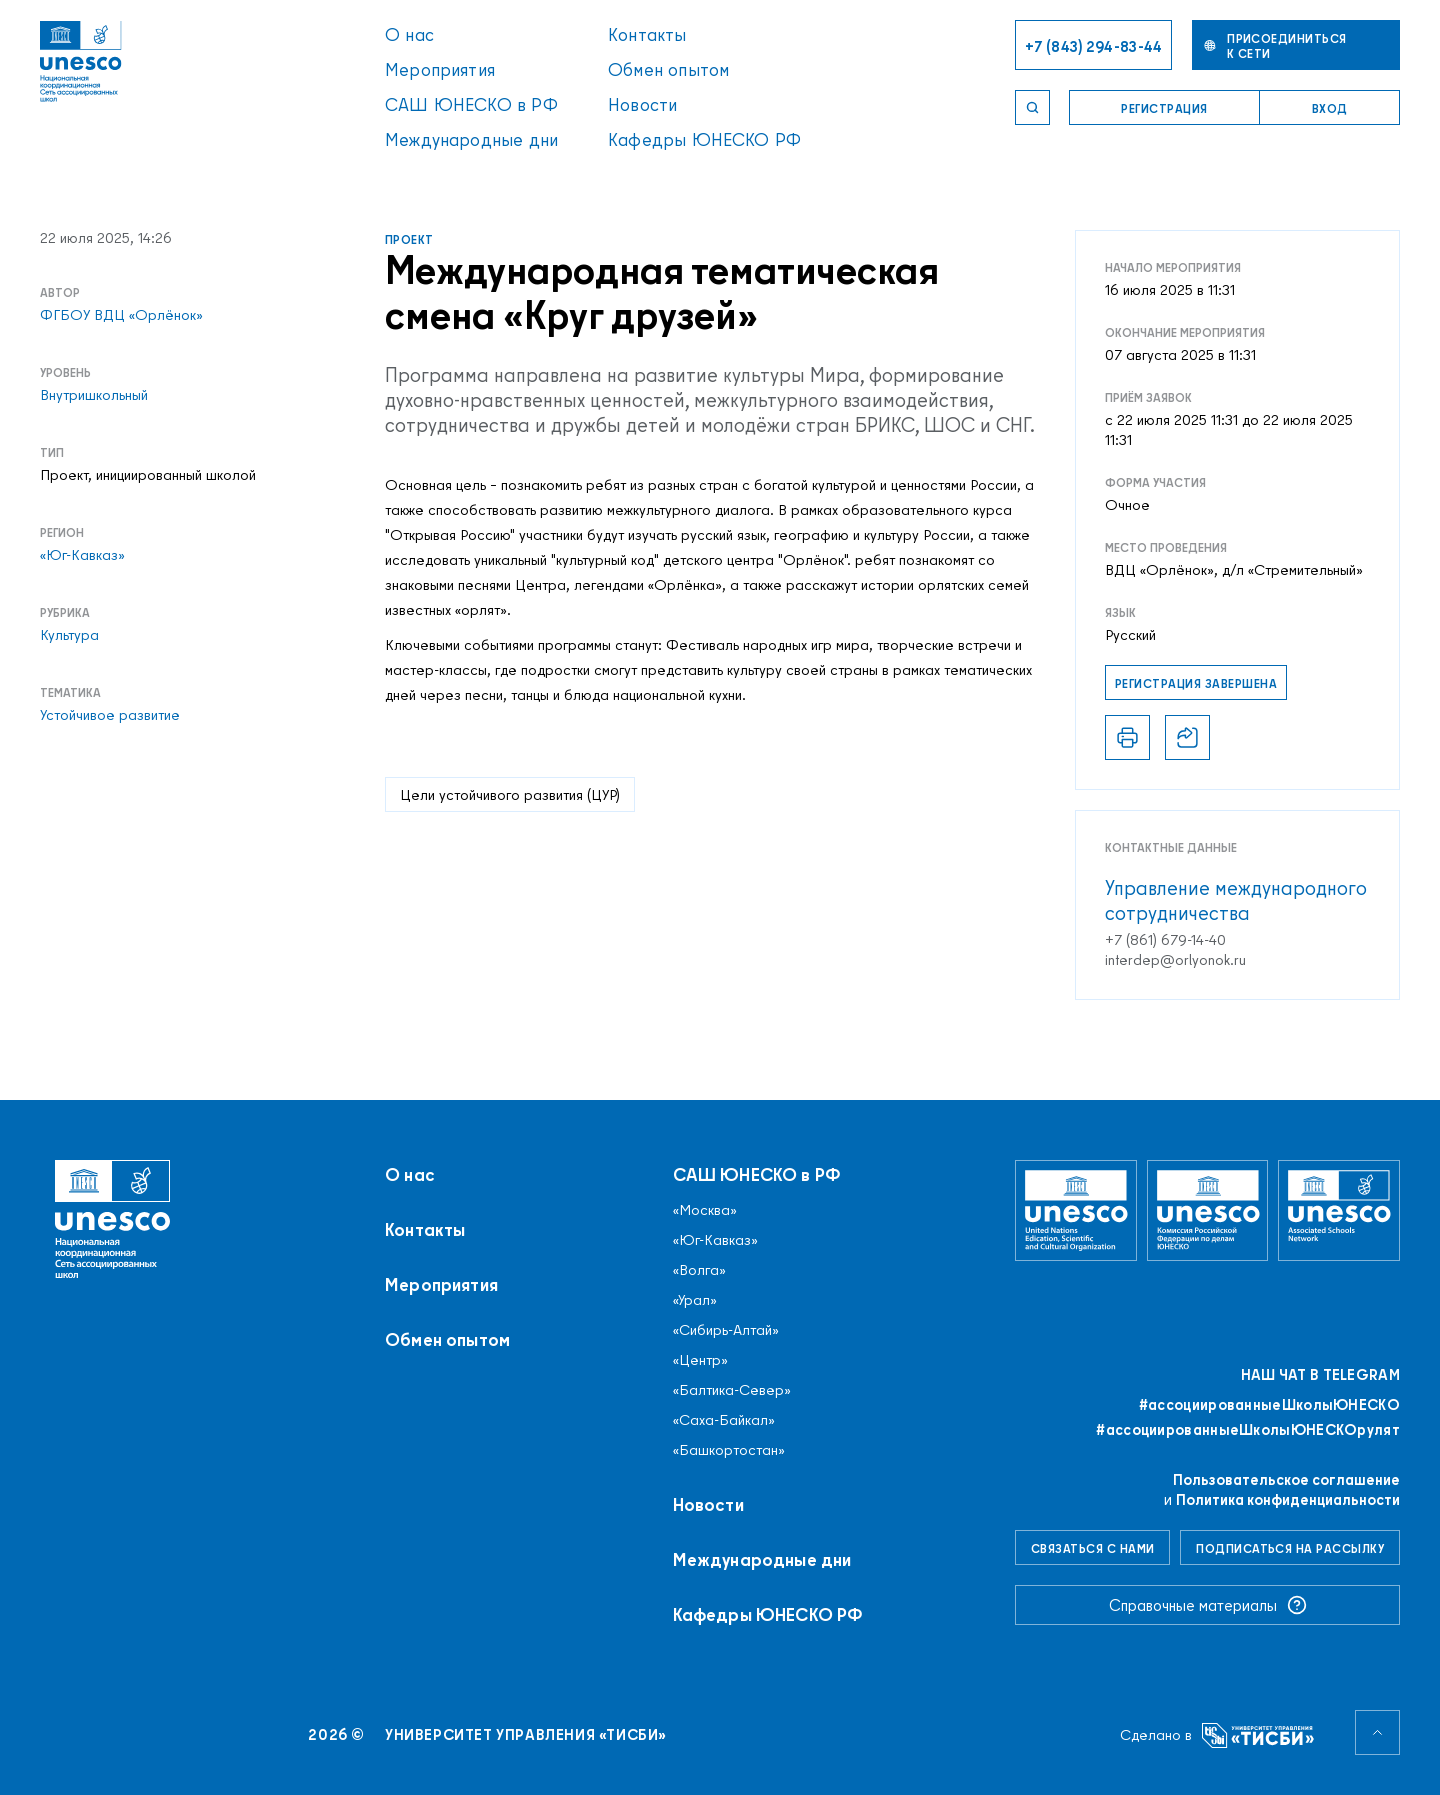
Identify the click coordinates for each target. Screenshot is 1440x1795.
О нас (409, 34)
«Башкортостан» (729, 1450)
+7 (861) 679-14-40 (1165, 940)
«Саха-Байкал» (724, 1420)
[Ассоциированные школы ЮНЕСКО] (1339, 1210)
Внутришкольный (94, 395)
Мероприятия (440, 69)
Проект (409, 239)
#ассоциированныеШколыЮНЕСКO (1269, 1405)
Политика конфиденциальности (1288, 1499)
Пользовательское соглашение (1286, 1479)
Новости (642, 104)
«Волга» (699, 1270)
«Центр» (700, 1360)
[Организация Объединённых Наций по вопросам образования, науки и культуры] (1076, 1210)
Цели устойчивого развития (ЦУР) (510, 794)
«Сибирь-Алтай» (726, 1330)
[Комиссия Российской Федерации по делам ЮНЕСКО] (1208, 1210)
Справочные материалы (1208, 1605)
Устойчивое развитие (110, 715)
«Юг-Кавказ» (82, 555)
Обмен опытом (668, 69)
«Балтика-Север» (732, 1390)
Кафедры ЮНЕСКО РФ (704, 139)
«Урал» (695, 1300)
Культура (69, 635)
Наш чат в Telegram (1320, 1375)
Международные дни (471, 139)
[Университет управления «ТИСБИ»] (1258, 1735)
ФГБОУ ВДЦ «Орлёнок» (121, 315)
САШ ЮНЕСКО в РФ (471, 104)
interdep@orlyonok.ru (1175, 960)
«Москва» (705, 1210)
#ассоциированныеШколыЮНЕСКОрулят (1248, 1430)
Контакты (647, 34)
